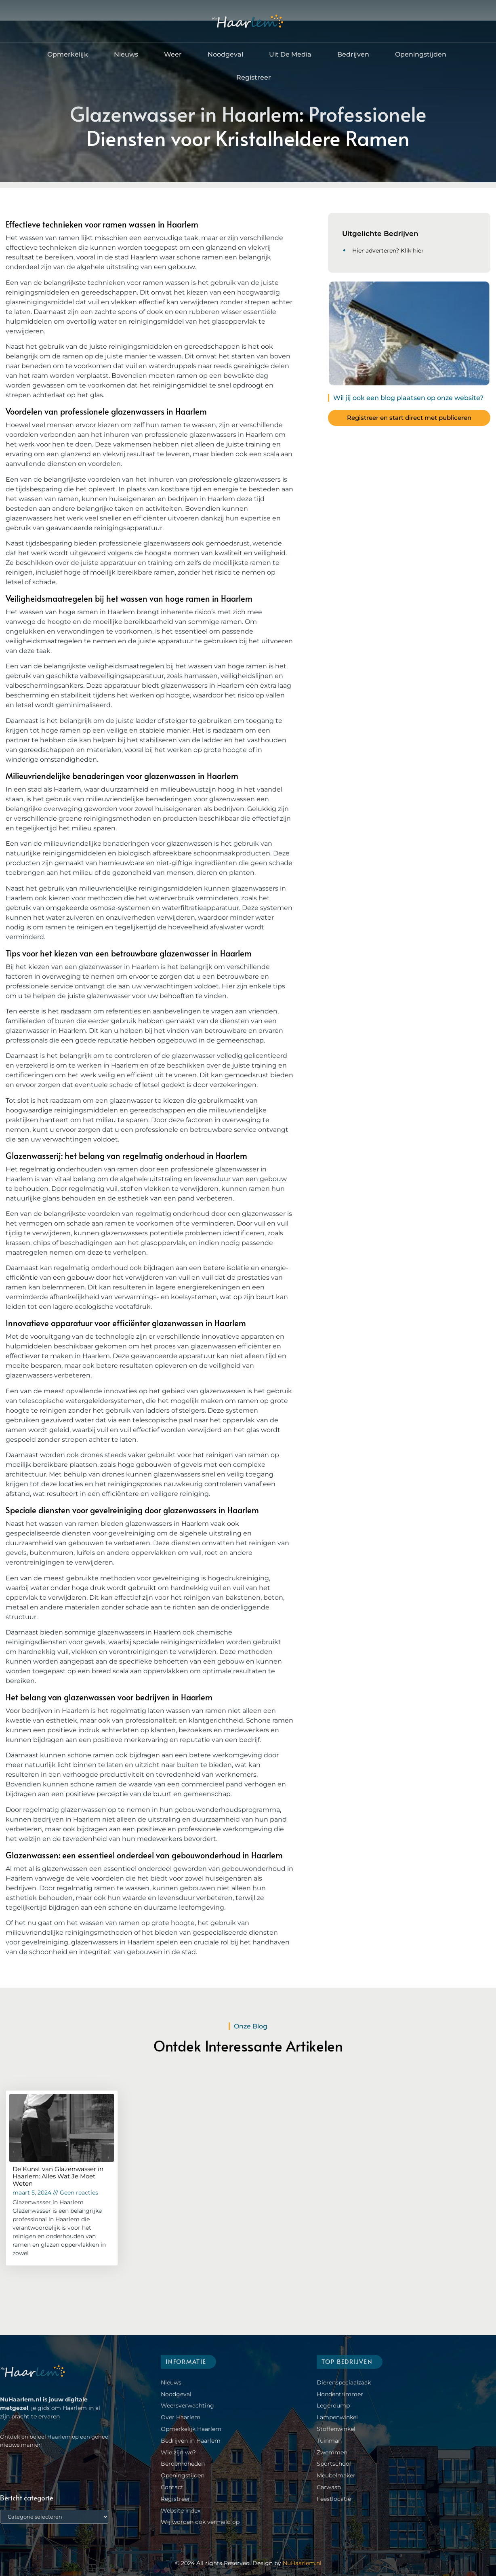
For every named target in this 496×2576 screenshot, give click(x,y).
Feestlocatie (334, 2498)
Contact (172, 2487)
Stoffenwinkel (336, 2429)
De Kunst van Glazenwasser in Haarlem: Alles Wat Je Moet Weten (58, 2176)
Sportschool (334, 2463)
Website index (180, 2510)
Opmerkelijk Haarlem (191, 2429)
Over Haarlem (180, 2417)
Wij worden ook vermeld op (200, 2521)
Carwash (329, 2487)
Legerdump (333, 2405)
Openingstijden (420, 54)
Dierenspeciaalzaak (344, 2382)
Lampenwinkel (337, 2417)
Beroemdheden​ (183, 2463)
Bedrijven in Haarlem (191, 2440)
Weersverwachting (187, 2405)
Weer (173, 54)
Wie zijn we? (178, 2452)
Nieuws (126, 54)
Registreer (253, 77)
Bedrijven (353, 54)
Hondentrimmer (340, 2393)
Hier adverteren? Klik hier (388, 250)
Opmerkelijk (67, 54)
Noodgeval (225, 54)
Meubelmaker (336, 2475)
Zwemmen (332, 2452)
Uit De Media (290, 54)
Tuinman (329, 2440)
